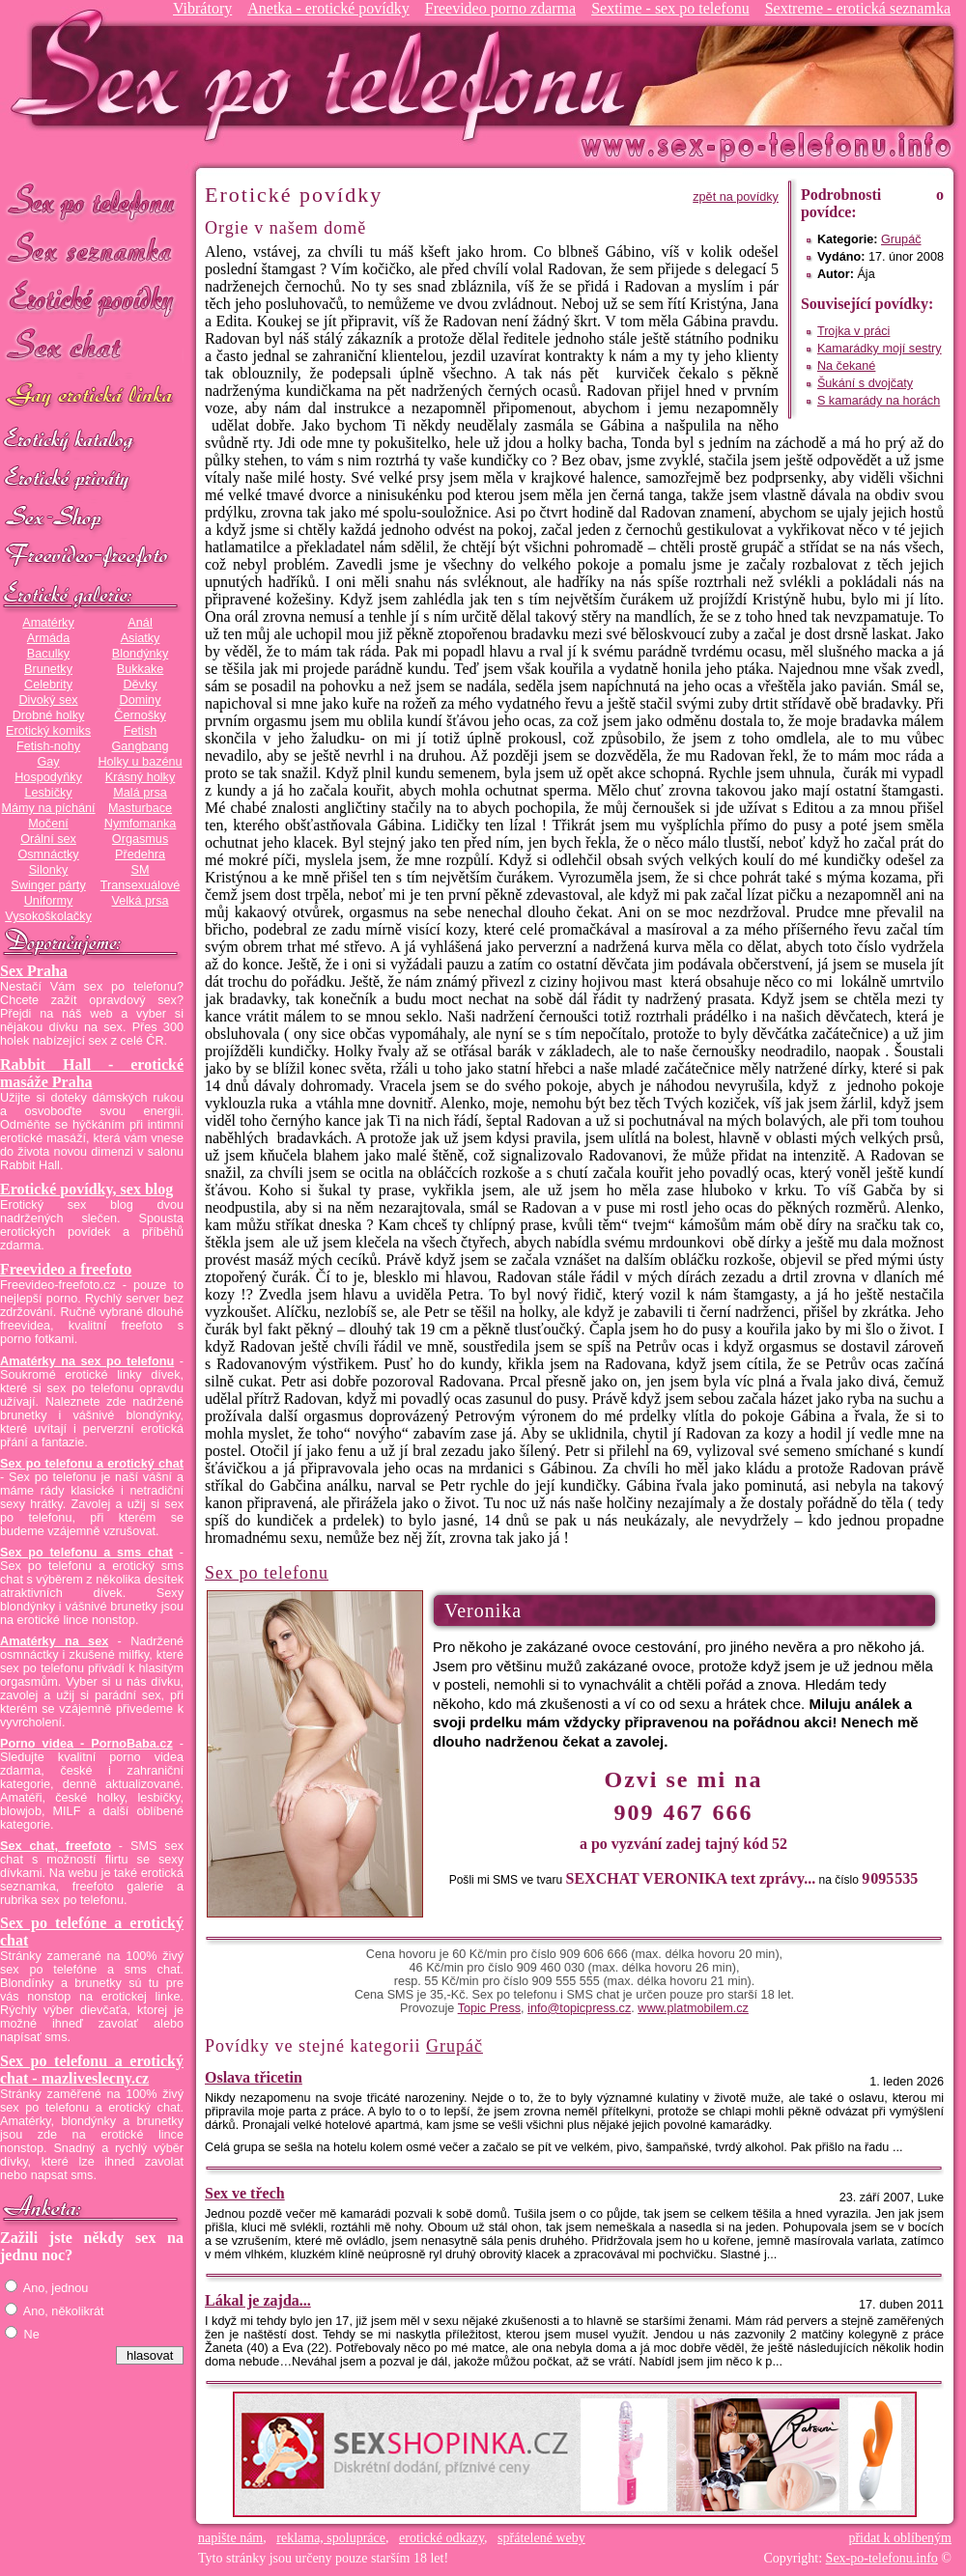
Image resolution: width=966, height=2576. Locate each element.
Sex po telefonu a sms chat (86, 1552)
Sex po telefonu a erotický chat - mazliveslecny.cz (92, 2069)
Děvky (139, 684)
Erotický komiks (48, 731)
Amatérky (47, 623)
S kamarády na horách (878, 400)
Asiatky (140, 638)
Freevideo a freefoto (65, 1269)
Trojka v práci (854, 331)
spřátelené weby (541, 2538)
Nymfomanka (140, 823)
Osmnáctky (47, 854)
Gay (48, 762)
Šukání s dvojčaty (865, 383)
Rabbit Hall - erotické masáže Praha (92, 1073)
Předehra (140, 854)
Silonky (49, 870)
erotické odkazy (441, 2538)
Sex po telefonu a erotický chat (92, 1463)
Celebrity (48, 684)
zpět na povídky (736, 197)
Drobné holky (49, 715)
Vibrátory (202, 8)
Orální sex (48, 839)
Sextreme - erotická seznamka (858, 8)
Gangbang (139, 746)
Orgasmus (140, 839)
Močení (48, 823)
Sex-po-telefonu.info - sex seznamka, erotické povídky (325, 75)
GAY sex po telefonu (92, 397)
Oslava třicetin (253, 2077)
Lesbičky (47, 792)
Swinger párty (48, 885)
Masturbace (140, 808)
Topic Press (489, 2008)
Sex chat (92, 348)
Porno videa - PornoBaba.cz (86, 1743)
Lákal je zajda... (258, 2300)
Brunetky (48, 669)
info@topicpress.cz (579, 2008)
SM (140, 870)
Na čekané (846, 366)
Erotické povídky (92, 298)
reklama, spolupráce (330, 2538)
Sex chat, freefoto (55, 1846)
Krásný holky (140, 777)
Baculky (48, 653)
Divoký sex (47, 700)
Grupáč (901, 239)
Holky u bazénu (140, 762)
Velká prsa (139, 901)
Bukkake (140, 669)
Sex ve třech (245, 2193)
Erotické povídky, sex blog (86, 1189)
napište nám (230, 2538)
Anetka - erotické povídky (328, 8)
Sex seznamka (92, 249)
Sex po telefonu (92, 200)
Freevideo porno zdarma (500, 8)
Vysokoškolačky (48, 916)
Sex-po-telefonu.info (882, 2558)
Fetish (140, 731)
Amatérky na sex (54, 1641)
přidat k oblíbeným (900, 2538)
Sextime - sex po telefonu (670, 8)
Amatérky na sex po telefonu (87, 1361)
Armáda (48, 638)
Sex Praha (34, 971)
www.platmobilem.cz (693, 2008)
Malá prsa (140, 792)
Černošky (139, 715)
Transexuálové (140, 885)
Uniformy (48, 901)
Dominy (140, 700)
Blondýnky (140, 653)
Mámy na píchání (48, 808)
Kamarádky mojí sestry (879, 348)
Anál (140, 623)
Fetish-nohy (48, 746)
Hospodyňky (48, 777)
